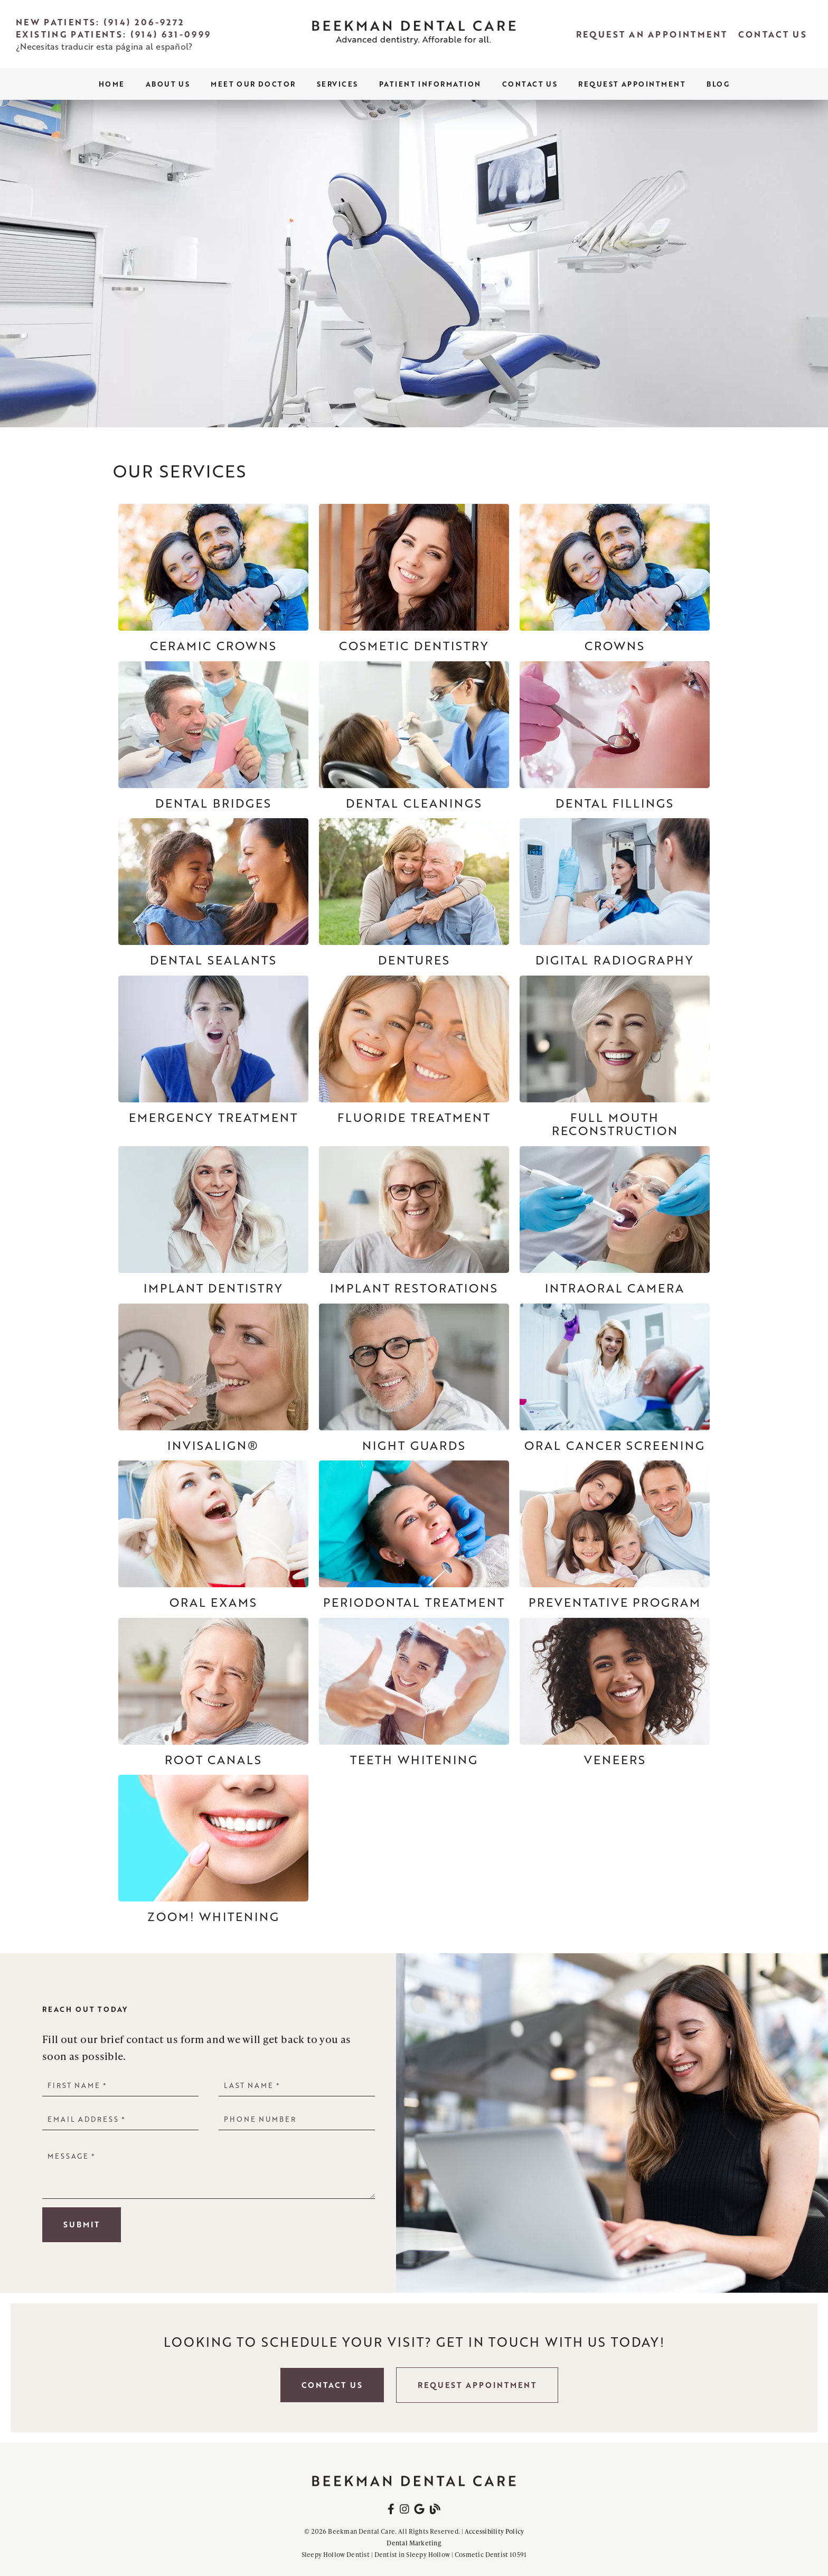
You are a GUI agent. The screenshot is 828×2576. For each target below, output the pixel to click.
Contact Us (530, 84)
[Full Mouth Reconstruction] (615, 1057)
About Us (168, 84)
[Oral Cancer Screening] (615, 1378)
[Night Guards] (414, 1378)
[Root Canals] (213, 1692)
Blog (718, 84)
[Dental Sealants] (213, 892)
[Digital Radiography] (615, 892)
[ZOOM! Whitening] (213, 1849)
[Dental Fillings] (615, 735)
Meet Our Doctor (253, 84)
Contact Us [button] (332, 2385)
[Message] (208, 2172)
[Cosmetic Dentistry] (414, 578)
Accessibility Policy (494, 2531)
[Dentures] (414, 892)
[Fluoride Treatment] (414, 1050)
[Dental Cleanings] (414, 735)
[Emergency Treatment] (213, 1050)
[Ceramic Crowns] (213, 578)
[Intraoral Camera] (615, 1220)
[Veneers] (615, 1692)
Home (112, 84)
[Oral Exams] (213, 1534)
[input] (120, 2084)
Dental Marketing (414, 2542)
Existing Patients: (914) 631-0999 (113, 34)
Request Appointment (631, 84)
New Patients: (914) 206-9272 (100, 22)
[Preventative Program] (615, 1534)
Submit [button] (81, 2224)
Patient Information (430, 84)
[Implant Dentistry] (213, 1220)
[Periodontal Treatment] (414, 1534)
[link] (414, 34)
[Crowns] (615, 578)
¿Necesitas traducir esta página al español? (104, 46)
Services (337, 84)
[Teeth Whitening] (414, 1692)
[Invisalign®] (213, 1378)
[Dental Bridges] (213, 735)
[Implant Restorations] (414, 1220)
